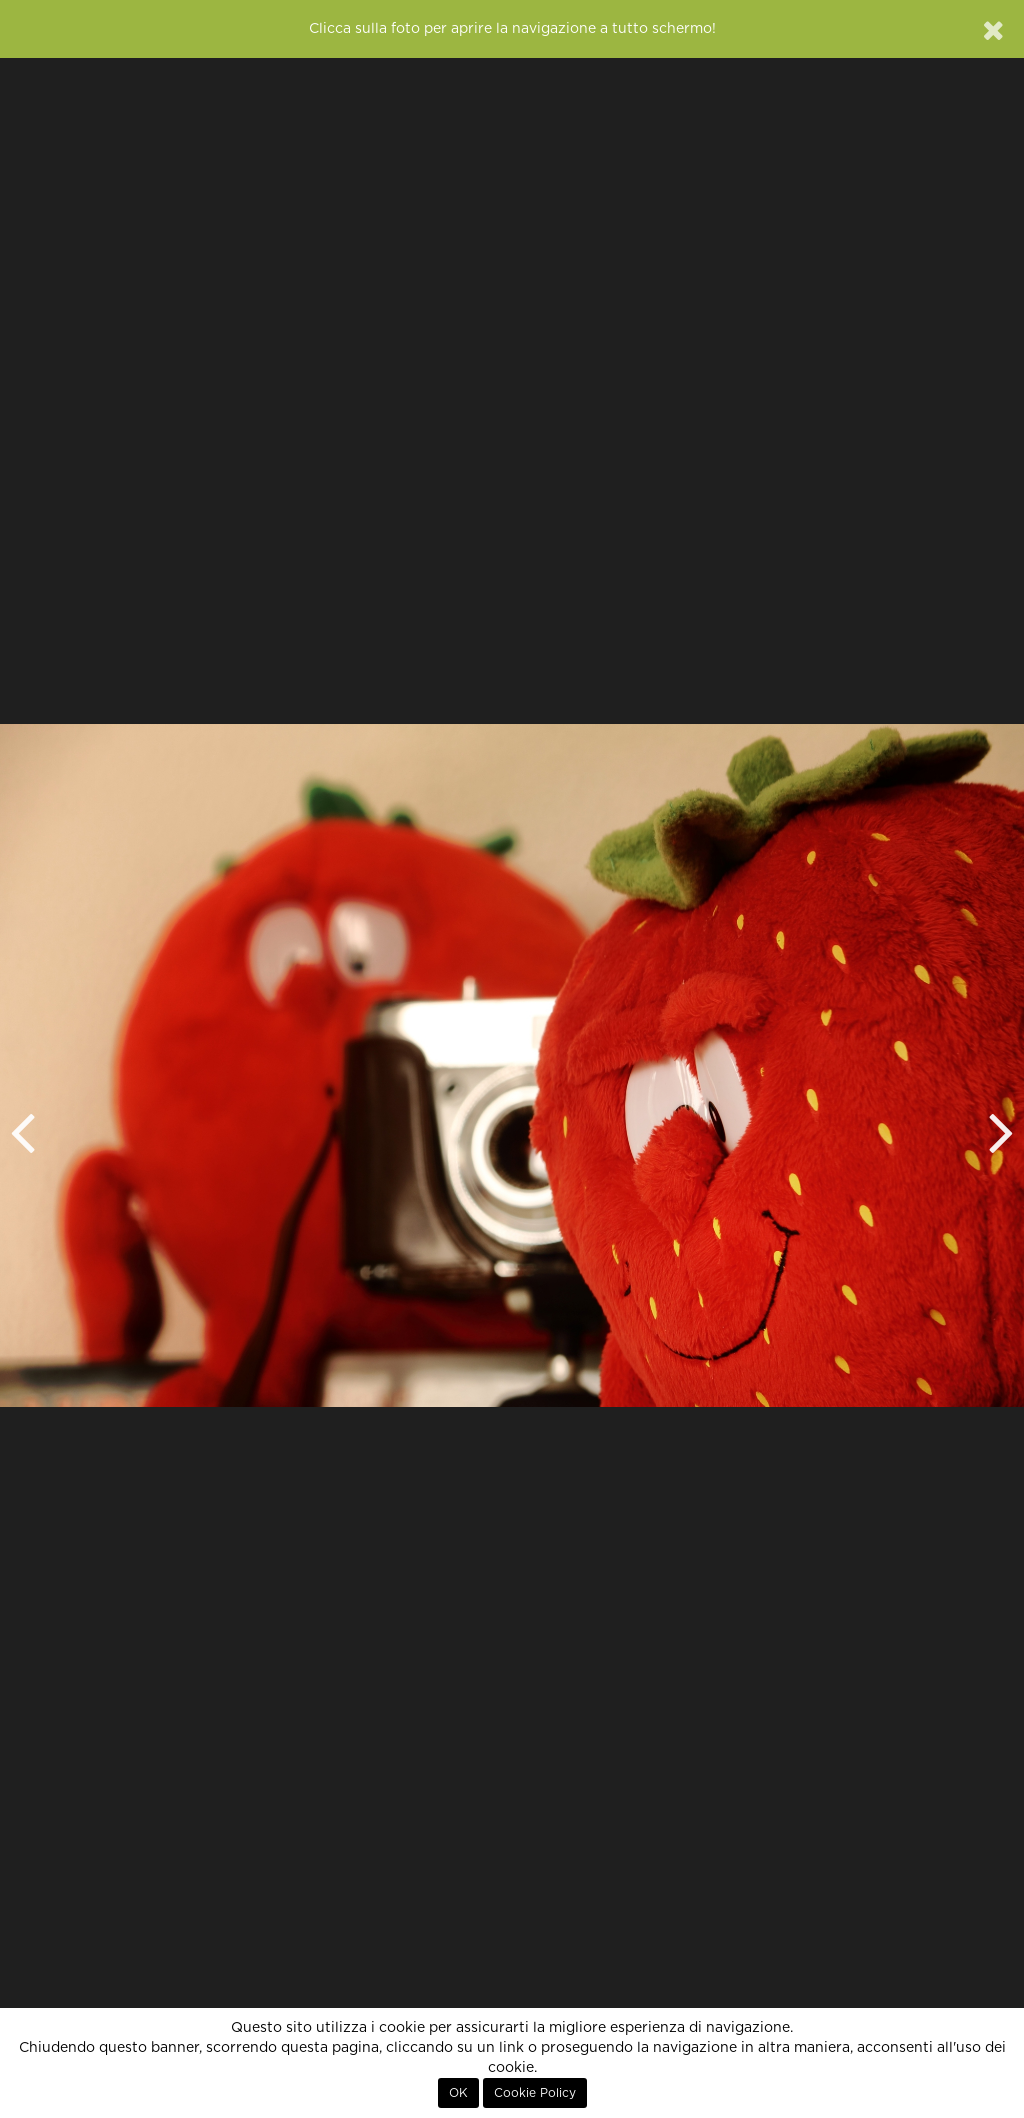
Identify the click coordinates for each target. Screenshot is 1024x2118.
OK (458, 2093)
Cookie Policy (535, 2093)
